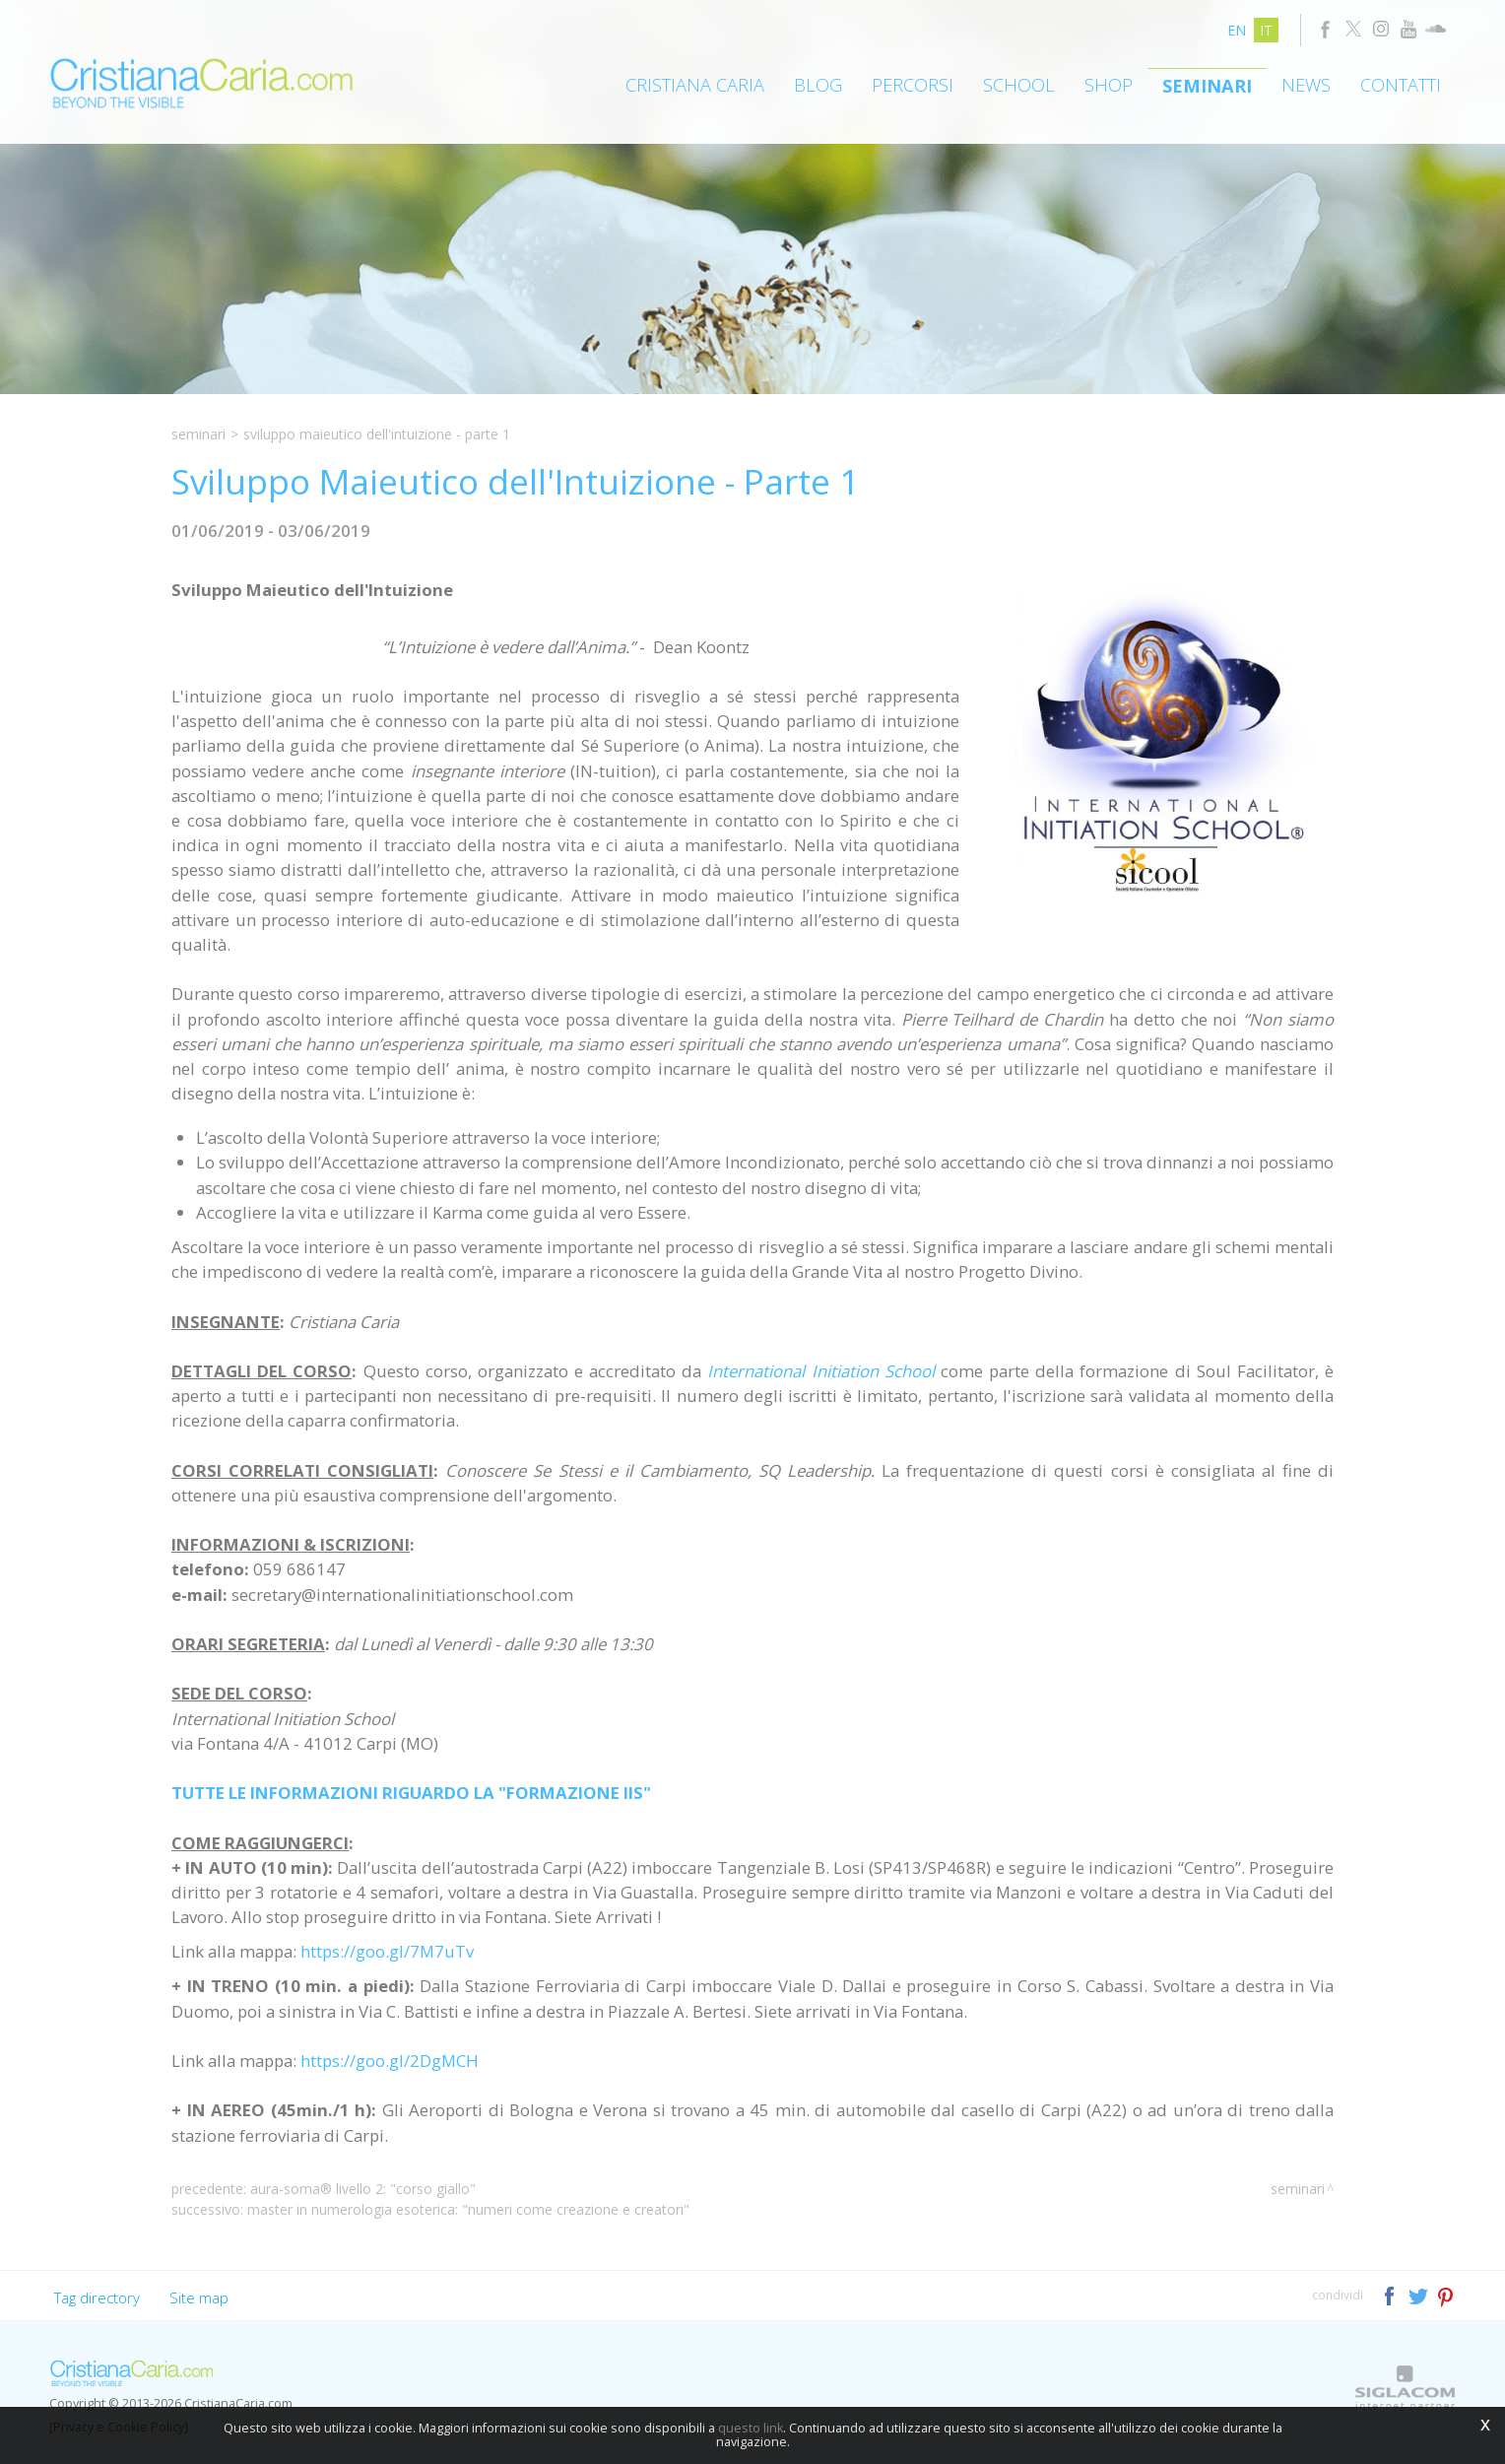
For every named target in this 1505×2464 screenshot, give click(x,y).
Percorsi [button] (912, 85)
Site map (199, 2297)
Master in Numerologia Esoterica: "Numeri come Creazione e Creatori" (468, 2209)
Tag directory (97, 2297)
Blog (818, 85)
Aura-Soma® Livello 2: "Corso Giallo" (363, 2188)
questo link (750, 2428)
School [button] (1019, 85)
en (1236, 30)
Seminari (1207, 86)
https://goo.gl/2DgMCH (389, 2060)
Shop (1108, 85)
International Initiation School (820, 1371)
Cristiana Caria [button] (694, 85)
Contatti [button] (1400, 85)
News (1306, 85)
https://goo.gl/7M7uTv (387, 1951)
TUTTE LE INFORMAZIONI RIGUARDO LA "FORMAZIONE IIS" (411, 1792)
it (1266, 30)
